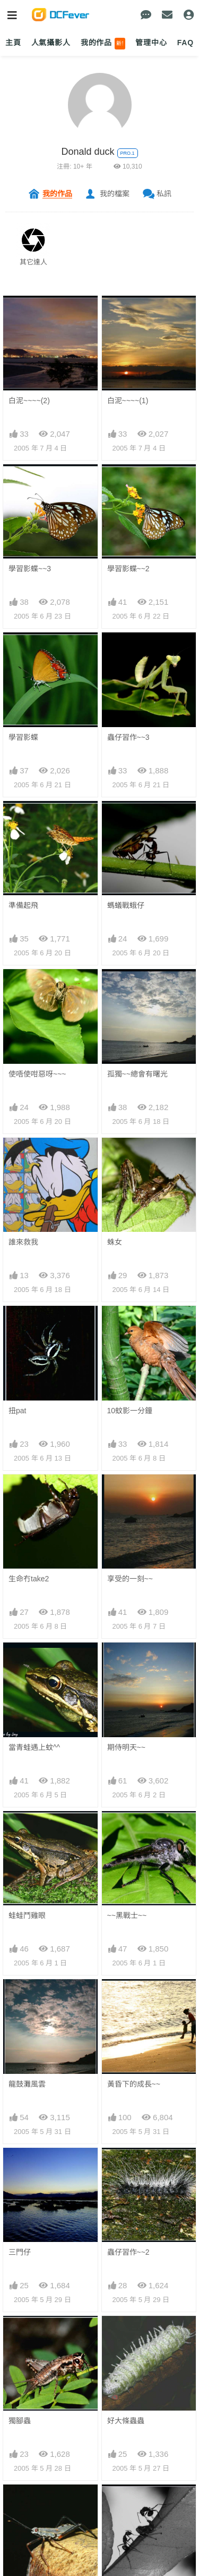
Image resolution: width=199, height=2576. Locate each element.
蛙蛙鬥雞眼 (27, 1744)
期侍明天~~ (126, 1661)
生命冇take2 (28, 1578)
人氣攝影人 (51, 42)
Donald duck (87, 151)
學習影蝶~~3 (29, 568)
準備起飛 (23, 905)
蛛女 (114, 1242)
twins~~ (21, 2159)
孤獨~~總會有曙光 (137, 1074)
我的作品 (103, 43)
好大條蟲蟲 (125, 1993)
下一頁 (153, 2335)
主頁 (13, 42)
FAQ (185, 42)
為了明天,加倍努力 (39, 2242)
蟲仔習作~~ (27, 2076)
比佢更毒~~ (126, 2159)
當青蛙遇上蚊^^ (34, 1661)
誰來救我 (23, 1242)
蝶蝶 (114, 2242)
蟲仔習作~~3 (128, 737)
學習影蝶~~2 (128, 568)
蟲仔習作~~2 (128, 1910)
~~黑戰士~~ (127, 1744)
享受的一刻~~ (130, 1578)
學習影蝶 (23, 737)
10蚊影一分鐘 (130, 1410)
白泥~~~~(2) (29, 400)
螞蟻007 (120, 2076)
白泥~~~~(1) (128, 400)
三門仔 (19, 1910)
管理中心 (151, 42)
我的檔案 (114, 193)
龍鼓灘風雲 (27, 1827)
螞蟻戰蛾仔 (125, 905)
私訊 (164, 193)
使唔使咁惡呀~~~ (37, 1074)
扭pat (17, 1410)
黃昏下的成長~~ (133, 1827)
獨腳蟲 (19, 1993)
